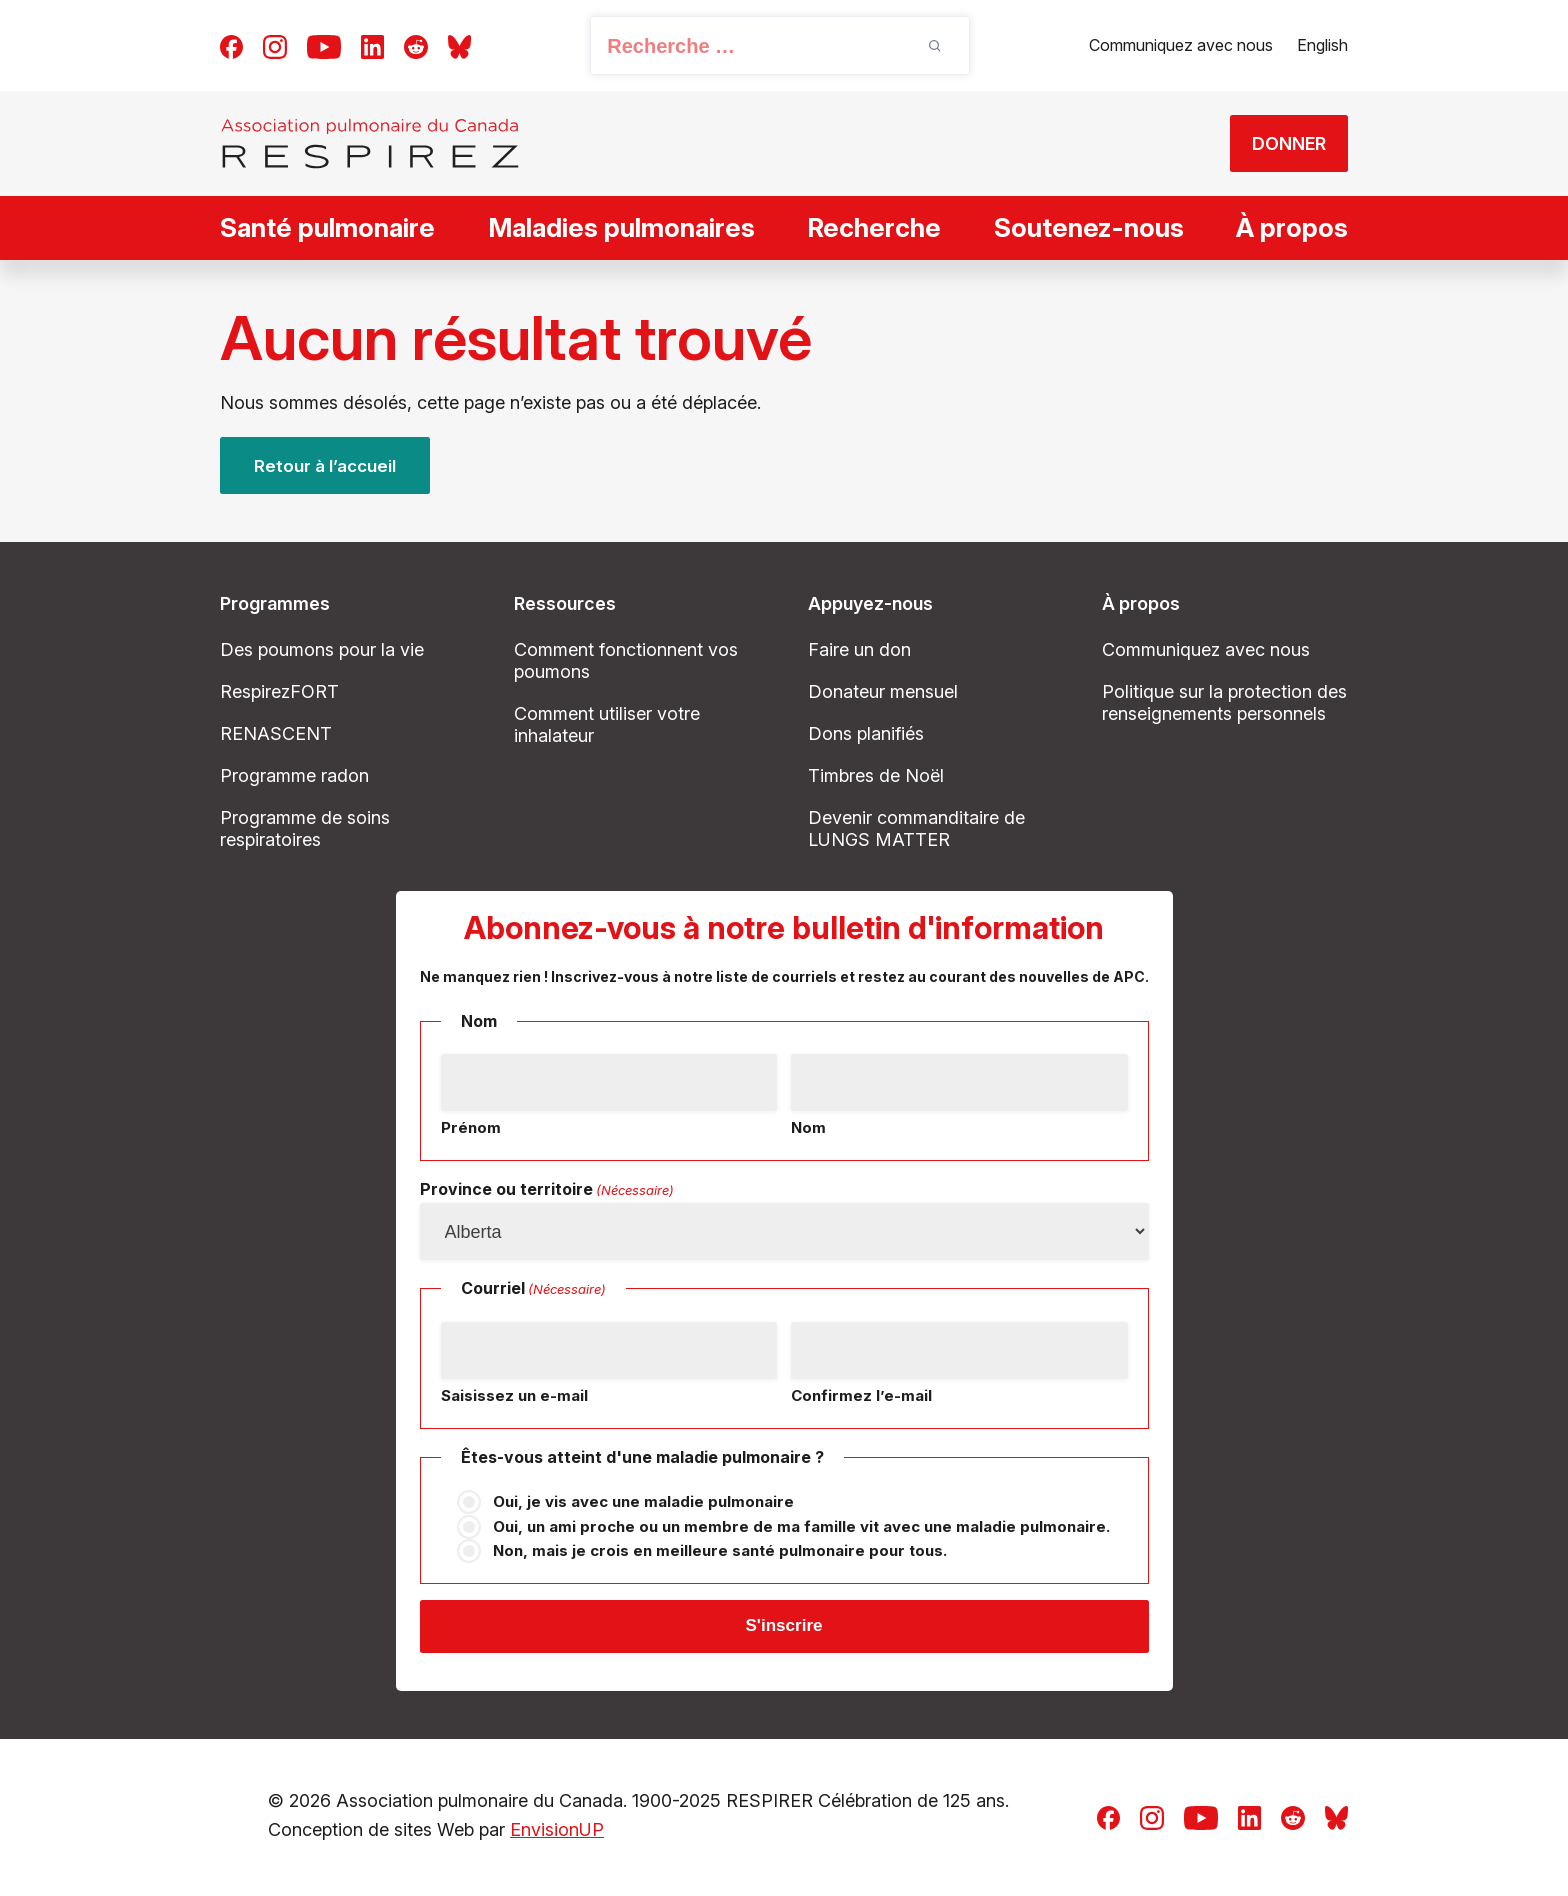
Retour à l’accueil (328, 465)
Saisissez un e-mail (514, 1395)
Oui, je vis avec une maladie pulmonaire (643, 1502)
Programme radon (294, 775)
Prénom (471, 1128)
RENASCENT (276, 733)
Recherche (874, 227)
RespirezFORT (279, 691)
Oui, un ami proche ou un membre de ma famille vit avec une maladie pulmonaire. (801, 1526)
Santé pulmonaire (327, 227)
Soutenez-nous (1089, 227)
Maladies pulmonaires (621, 227)
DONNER (1278, 144)
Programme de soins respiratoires (305, 828)
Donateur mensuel (883, 691)
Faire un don (859, 649)
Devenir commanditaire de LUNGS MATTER (916, 828)
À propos (1292, 227)
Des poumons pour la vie (322, 649)
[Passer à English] (1322, 46)
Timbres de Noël (876, 775)
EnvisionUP (557, 1833)
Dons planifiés (866, 733)
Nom (808, 1128)
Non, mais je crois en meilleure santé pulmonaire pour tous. (720, 1550)
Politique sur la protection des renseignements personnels (1224, 702)
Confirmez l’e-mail (861, 1395)
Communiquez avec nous (1181, 45)
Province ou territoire (547, 1191)
